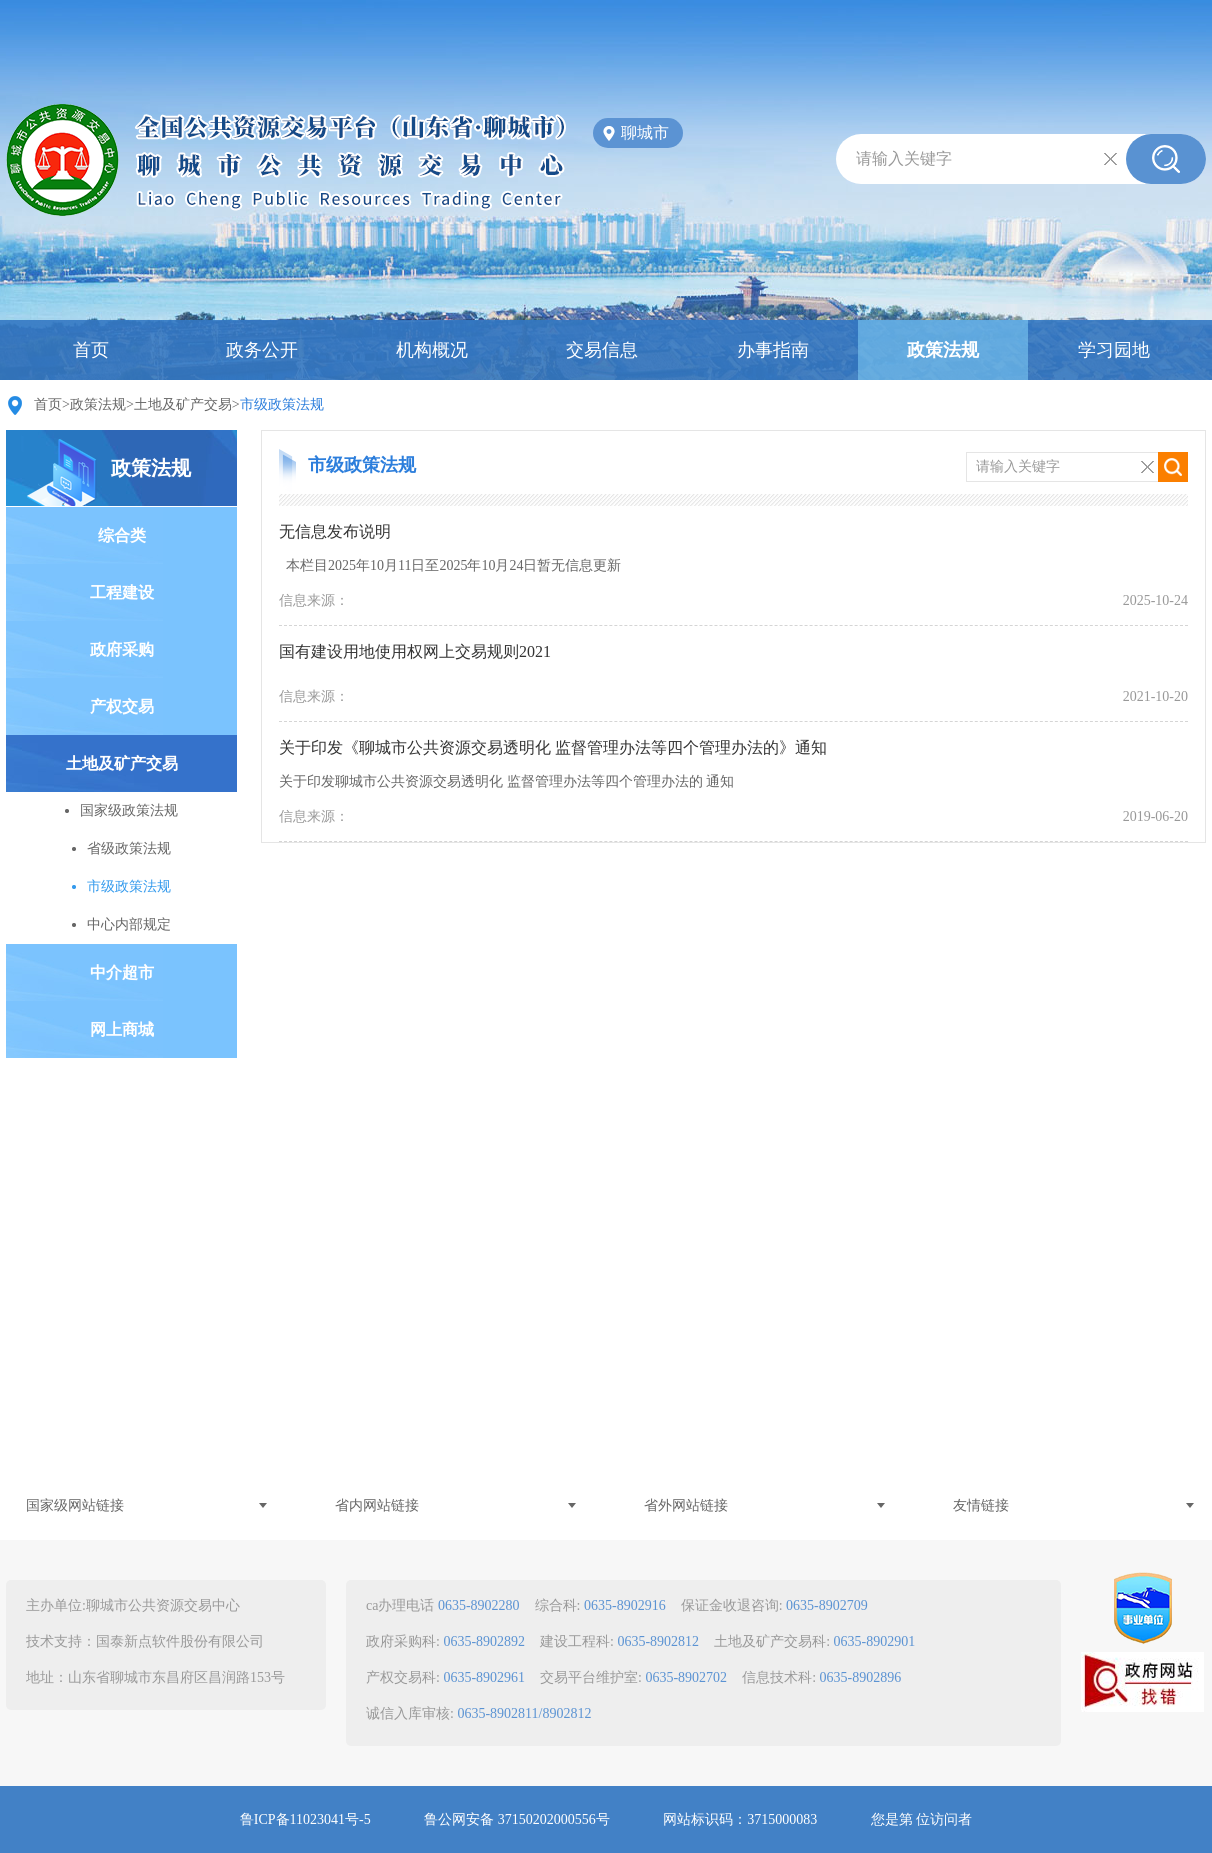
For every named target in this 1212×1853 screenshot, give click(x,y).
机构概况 (432, 350)
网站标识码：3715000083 (740, 1819)
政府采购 (122, 649)
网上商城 (122, 1029)
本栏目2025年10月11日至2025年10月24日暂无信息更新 (450, 565)
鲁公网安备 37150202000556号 (517, 1819)
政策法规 (943, 350)
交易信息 (602, 350)
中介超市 (122, 972)
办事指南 (773, 350)
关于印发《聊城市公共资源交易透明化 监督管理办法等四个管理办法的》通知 (553, 747)
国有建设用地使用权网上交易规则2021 (415, 651)
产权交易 (122, 706)
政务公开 (262, 350)
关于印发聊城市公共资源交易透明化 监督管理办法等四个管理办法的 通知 (506, 781)
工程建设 (122, 592)
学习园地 (1114, 350)
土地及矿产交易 (183, 404)
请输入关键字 (904, 158)
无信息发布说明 (335, 531)
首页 (91, 350)
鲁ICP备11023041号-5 (305, 1819)
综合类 (122, 535)
